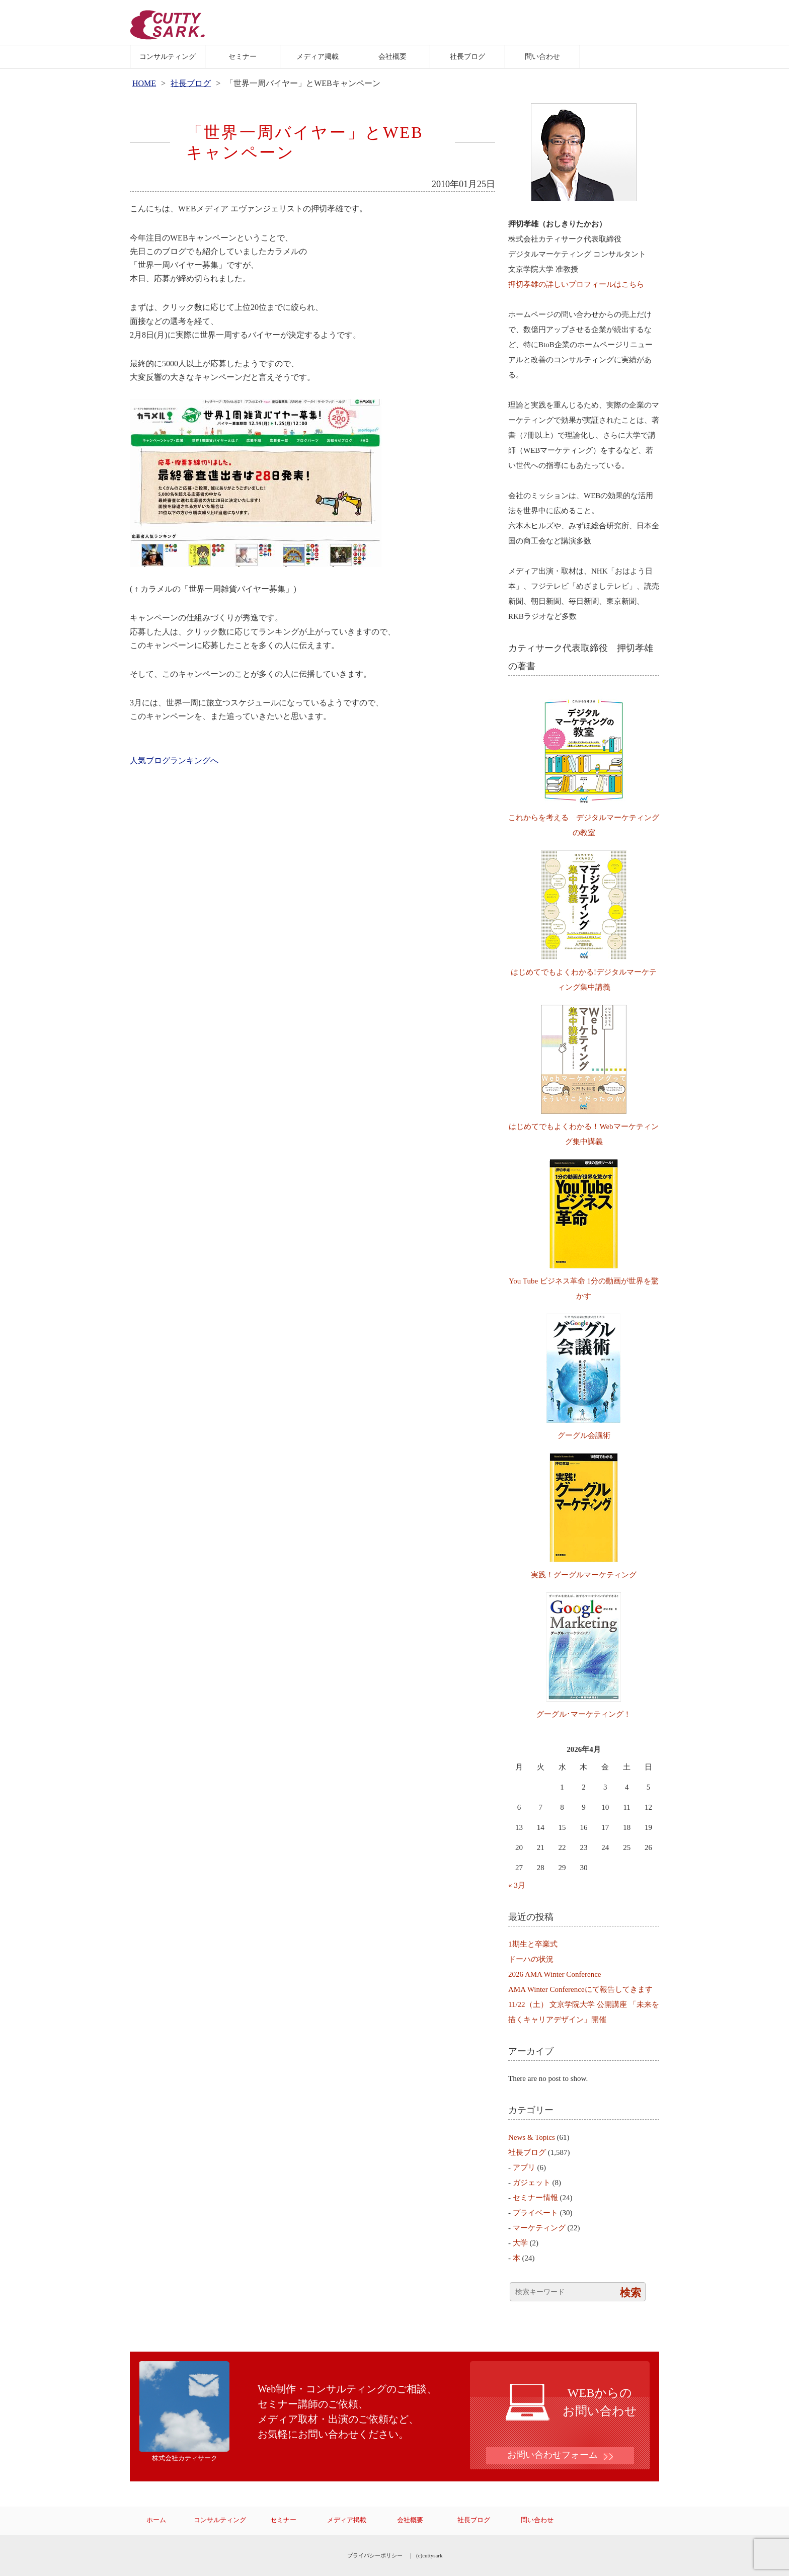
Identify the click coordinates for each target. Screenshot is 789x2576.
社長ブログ (467, 56)
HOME (144, 83)
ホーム (156, 2520)
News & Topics (531, 2137)
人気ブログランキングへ (174, 760)
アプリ (524, 2167)
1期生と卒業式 (533, 1944)
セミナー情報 (535, 2198)
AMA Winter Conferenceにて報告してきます (580, 1989)
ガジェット (531, 2183)
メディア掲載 (317, 56)
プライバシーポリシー (375, 2555)
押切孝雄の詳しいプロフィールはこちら (576, 284)
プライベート (535, 2213)
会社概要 (392, 56)
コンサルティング (167, 56)
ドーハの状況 (531, 1959)
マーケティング (539, 2228)
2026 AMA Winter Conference (554, 1974)
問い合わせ (542, 56)
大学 (520, 2243)
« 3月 (516, 1885)
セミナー (242, 56)
